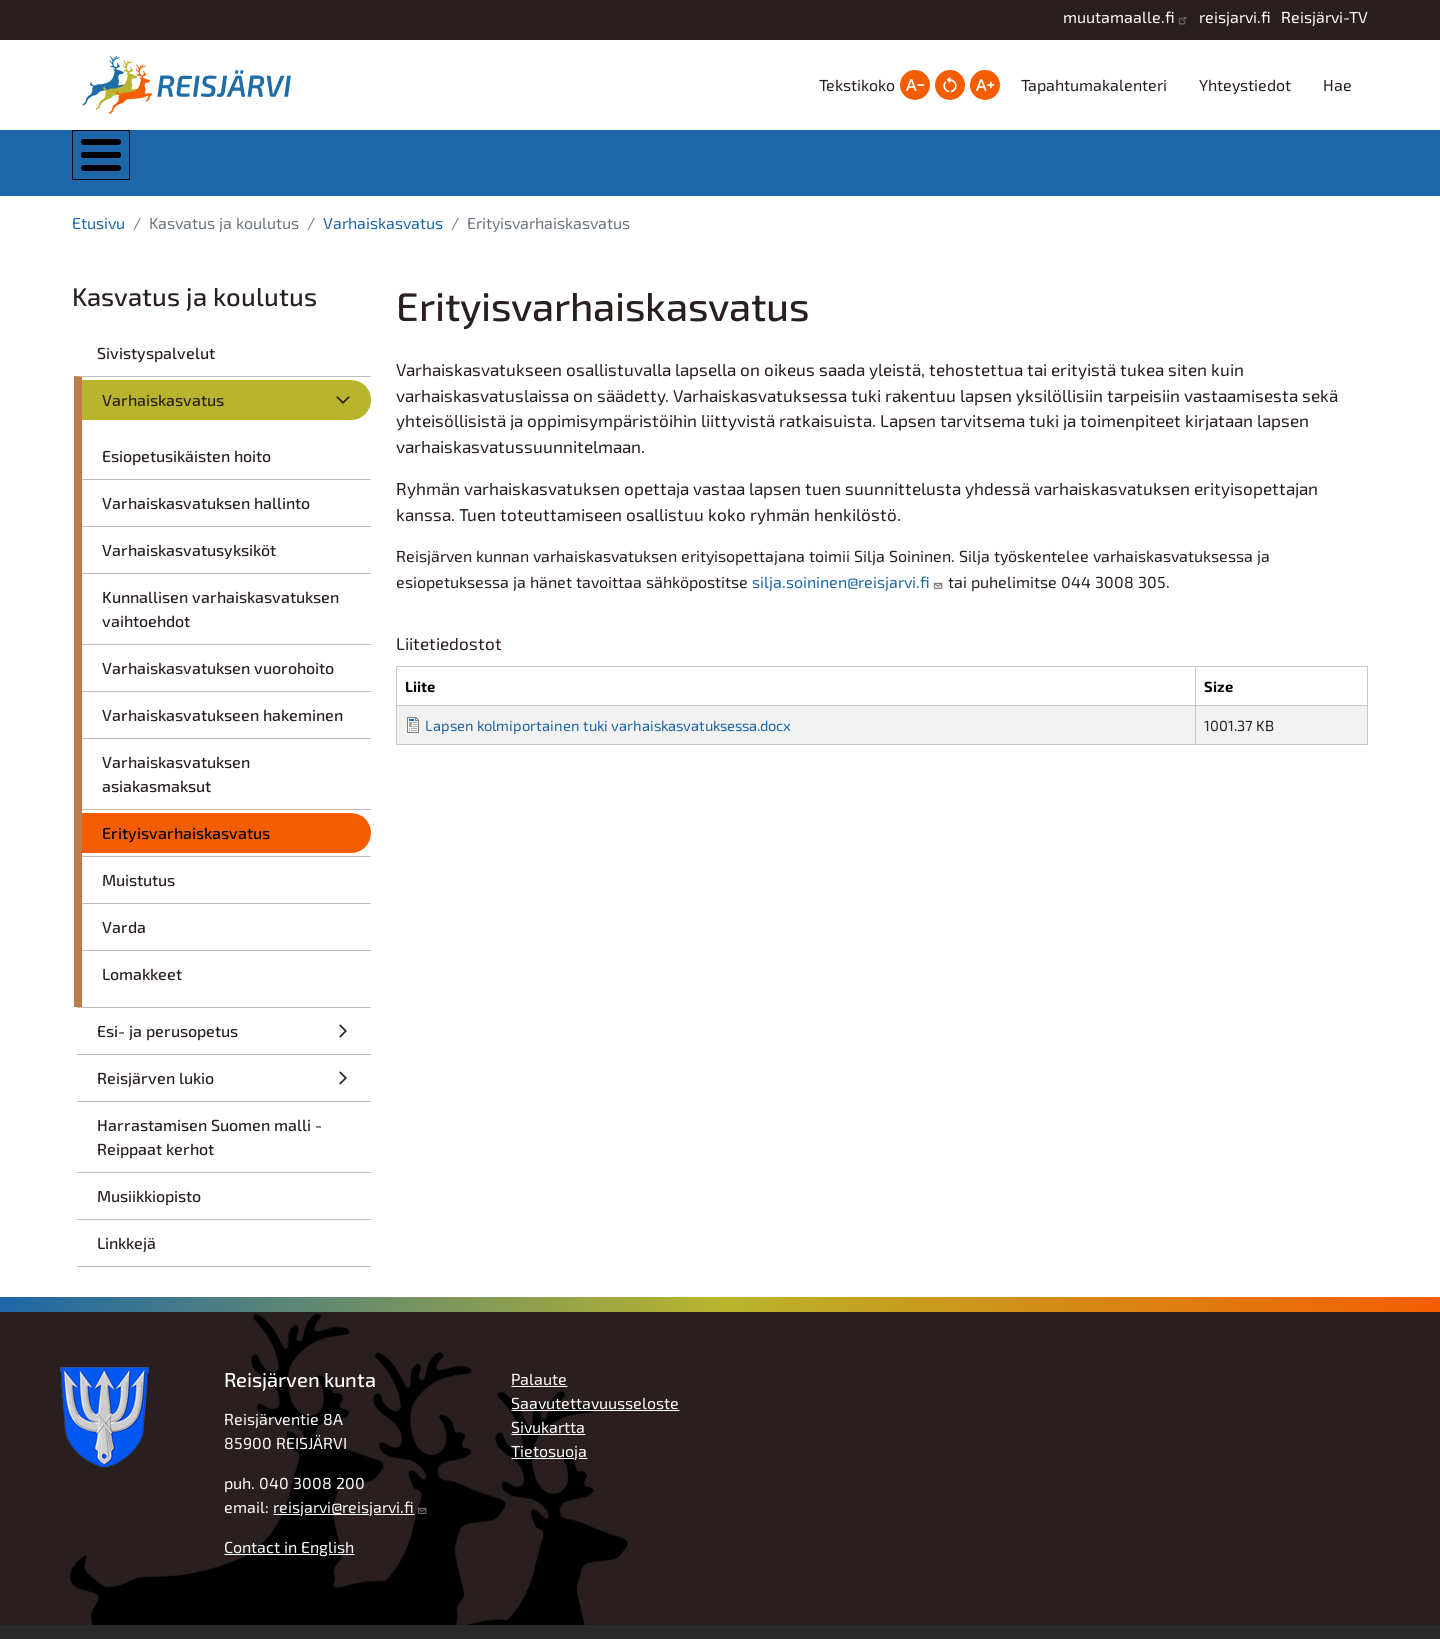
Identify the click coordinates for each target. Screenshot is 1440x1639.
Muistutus (138, 893)
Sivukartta (548, 1440)
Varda (124, 940)
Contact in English (289, 1560)
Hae (1337, 84)
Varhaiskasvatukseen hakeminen (222, 728)
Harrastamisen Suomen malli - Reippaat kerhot (209, 1150)
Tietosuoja (549, 1464)
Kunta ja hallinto (294, 169)
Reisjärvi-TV (1324, 16)
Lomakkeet (142, 987)
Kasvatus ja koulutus (697, 169)
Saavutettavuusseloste (595, 1416)
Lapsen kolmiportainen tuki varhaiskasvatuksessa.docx (608, 739)
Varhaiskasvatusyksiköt (189, 563)
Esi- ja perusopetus (167, 1044)
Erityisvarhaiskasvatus (186, 846)
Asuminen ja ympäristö (498, 169)
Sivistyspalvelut (156, 366)
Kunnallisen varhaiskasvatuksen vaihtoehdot (220, 622)
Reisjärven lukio (155, 1091)
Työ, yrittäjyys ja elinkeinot (1100, 169)
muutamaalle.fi (1119, 16)
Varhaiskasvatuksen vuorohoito (218, 681)
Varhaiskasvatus (383, 236)
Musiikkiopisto (149, 1209)
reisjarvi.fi (1235, 16)
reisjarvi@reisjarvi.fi (343, 1520)
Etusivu (98, 236)
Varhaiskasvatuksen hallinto (206, 516)
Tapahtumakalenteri (1094, 84)
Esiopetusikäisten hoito (186, 469)
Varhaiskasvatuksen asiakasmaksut (176, 787)
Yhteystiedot (1245, 84)
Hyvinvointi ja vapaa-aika (899, 169)
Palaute (539, 1392)
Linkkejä (126, 1256)
